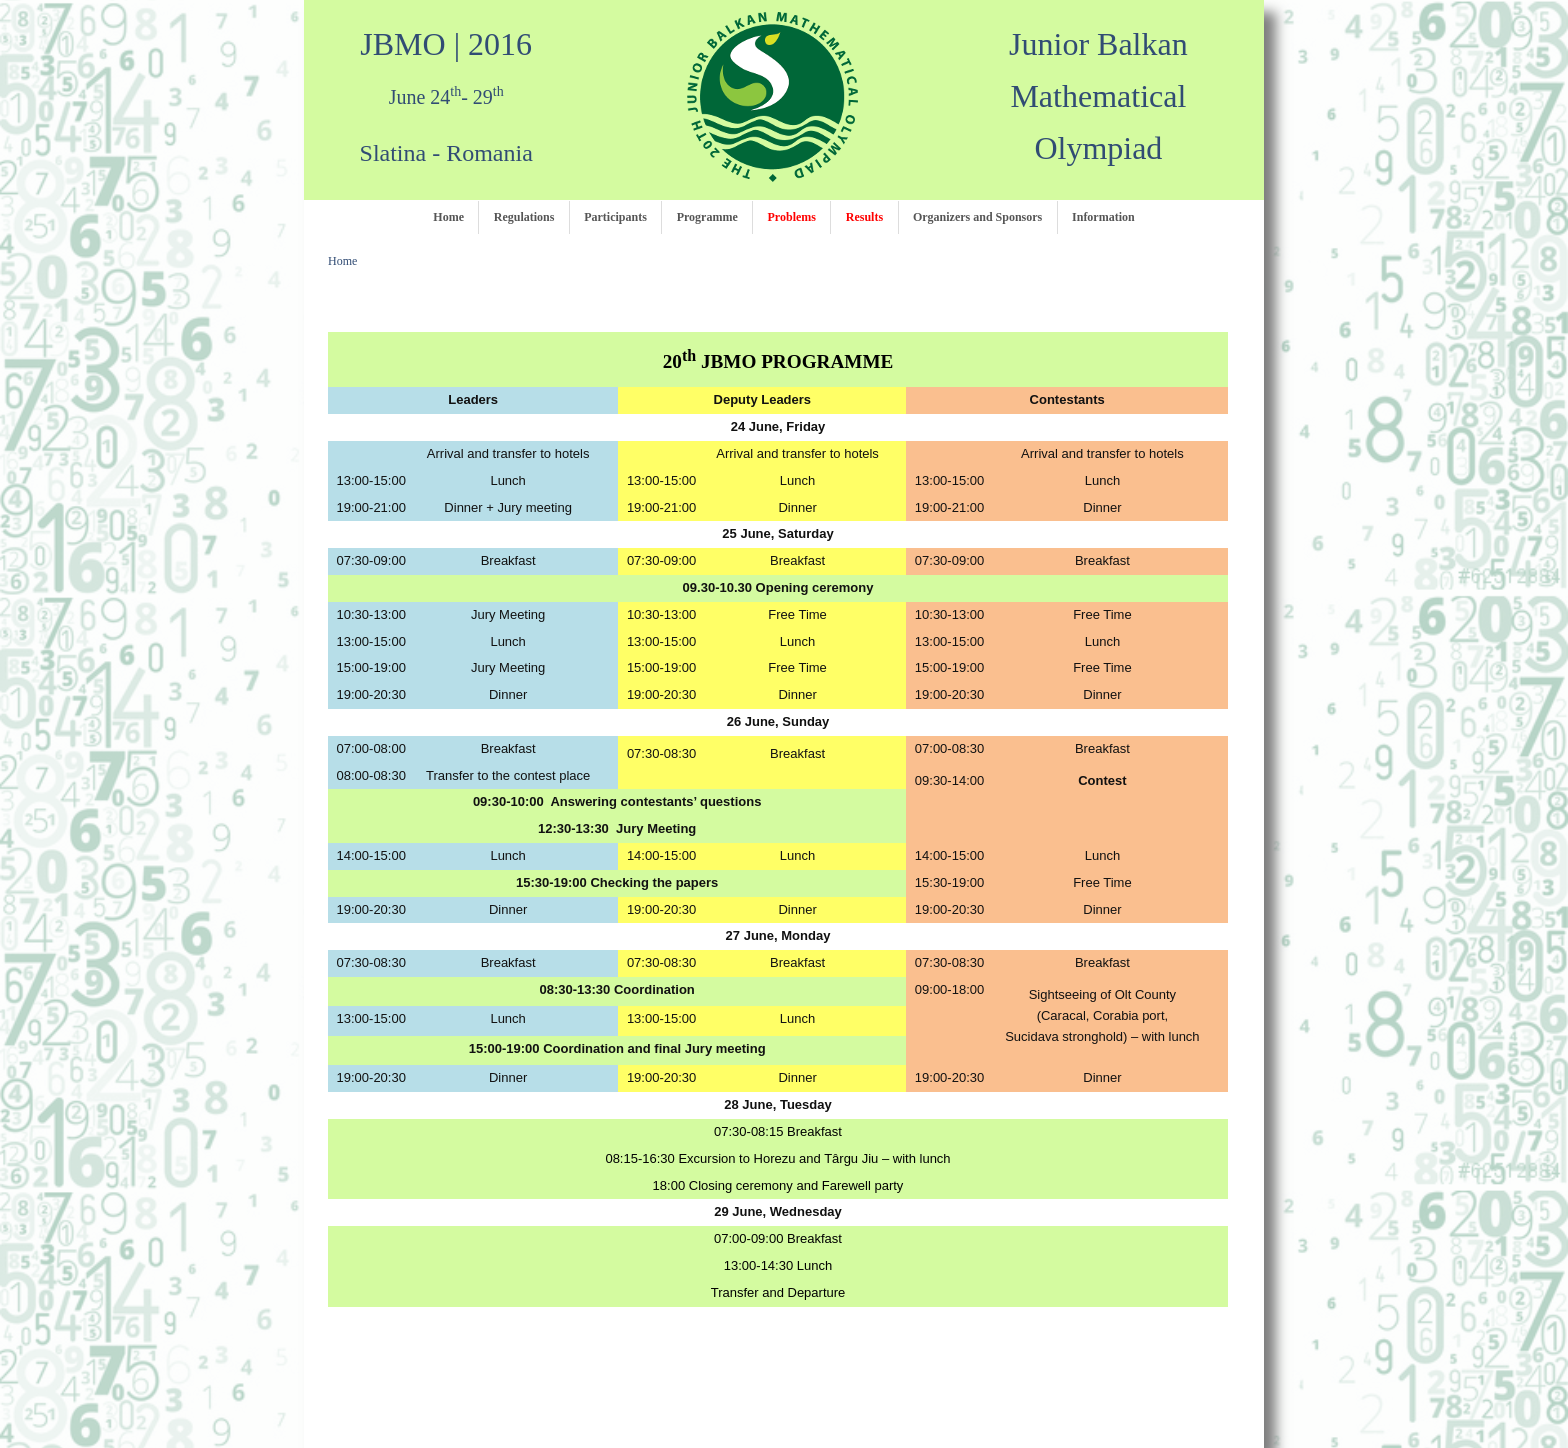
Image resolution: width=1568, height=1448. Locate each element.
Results (864, 217)
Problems (792, 217)
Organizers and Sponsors (977, 217)
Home (448, 217)
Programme (707, 217)
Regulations (524, 217)
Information (1103, 217)
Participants (615, 217)
